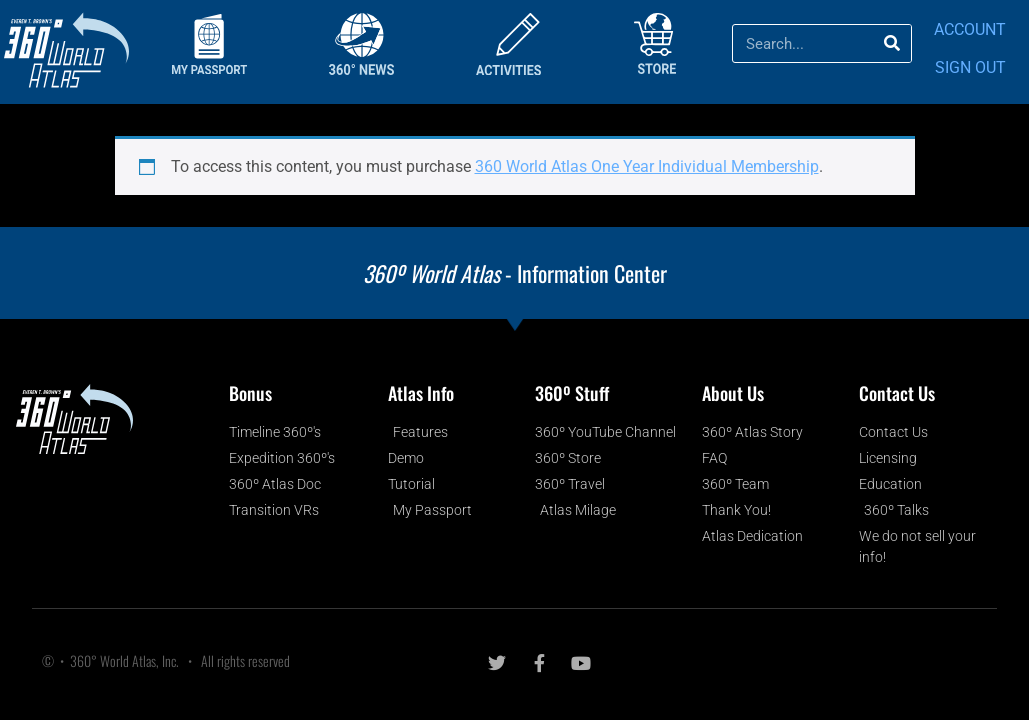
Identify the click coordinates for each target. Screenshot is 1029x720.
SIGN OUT (970, 67)
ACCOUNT (970, 29)
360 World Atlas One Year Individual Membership (647, 166)
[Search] (891, 43)
